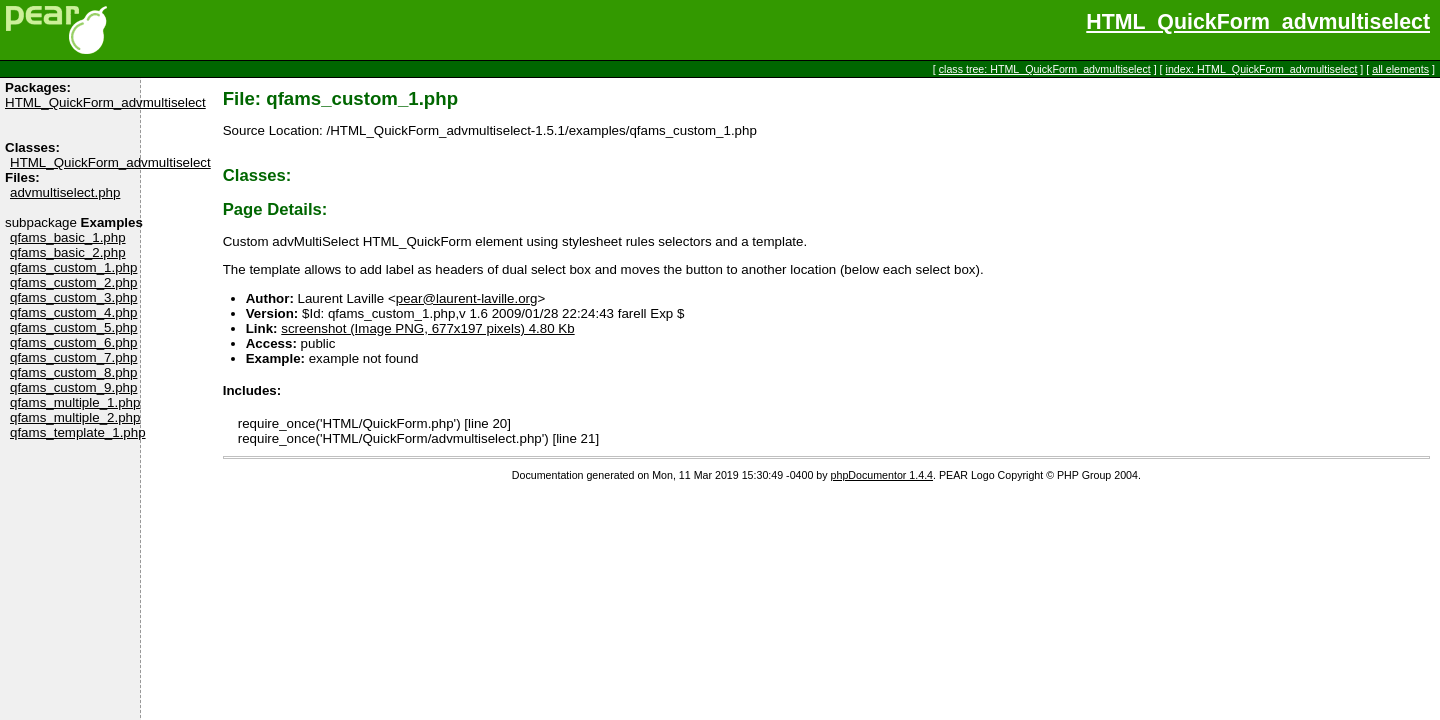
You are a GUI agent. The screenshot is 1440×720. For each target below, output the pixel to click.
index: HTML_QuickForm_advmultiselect (1262, 69)
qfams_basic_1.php (68, 237)
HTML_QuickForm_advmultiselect (1258, 22)
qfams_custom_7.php (73, 357)
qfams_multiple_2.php (75, 417)
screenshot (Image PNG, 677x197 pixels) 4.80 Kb (427, 328)
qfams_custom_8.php (73, 372)
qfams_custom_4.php (73, 312)
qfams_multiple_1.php (75, 402)
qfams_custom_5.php (73, 327)
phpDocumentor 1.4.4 (882, 475)
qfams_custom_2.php (73, 282)
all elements (1400, 69)
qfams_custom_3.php (73, 297)
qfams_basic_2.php (68, 252)
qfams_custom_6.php (73, 342)
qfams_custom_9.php (73, 387)
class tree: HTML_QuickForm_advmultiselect (1045, 69)
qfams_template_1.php (78, 432)
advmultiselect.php (65, 192)
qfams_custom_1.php (73, 267)
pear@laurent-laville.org (467, 298)
